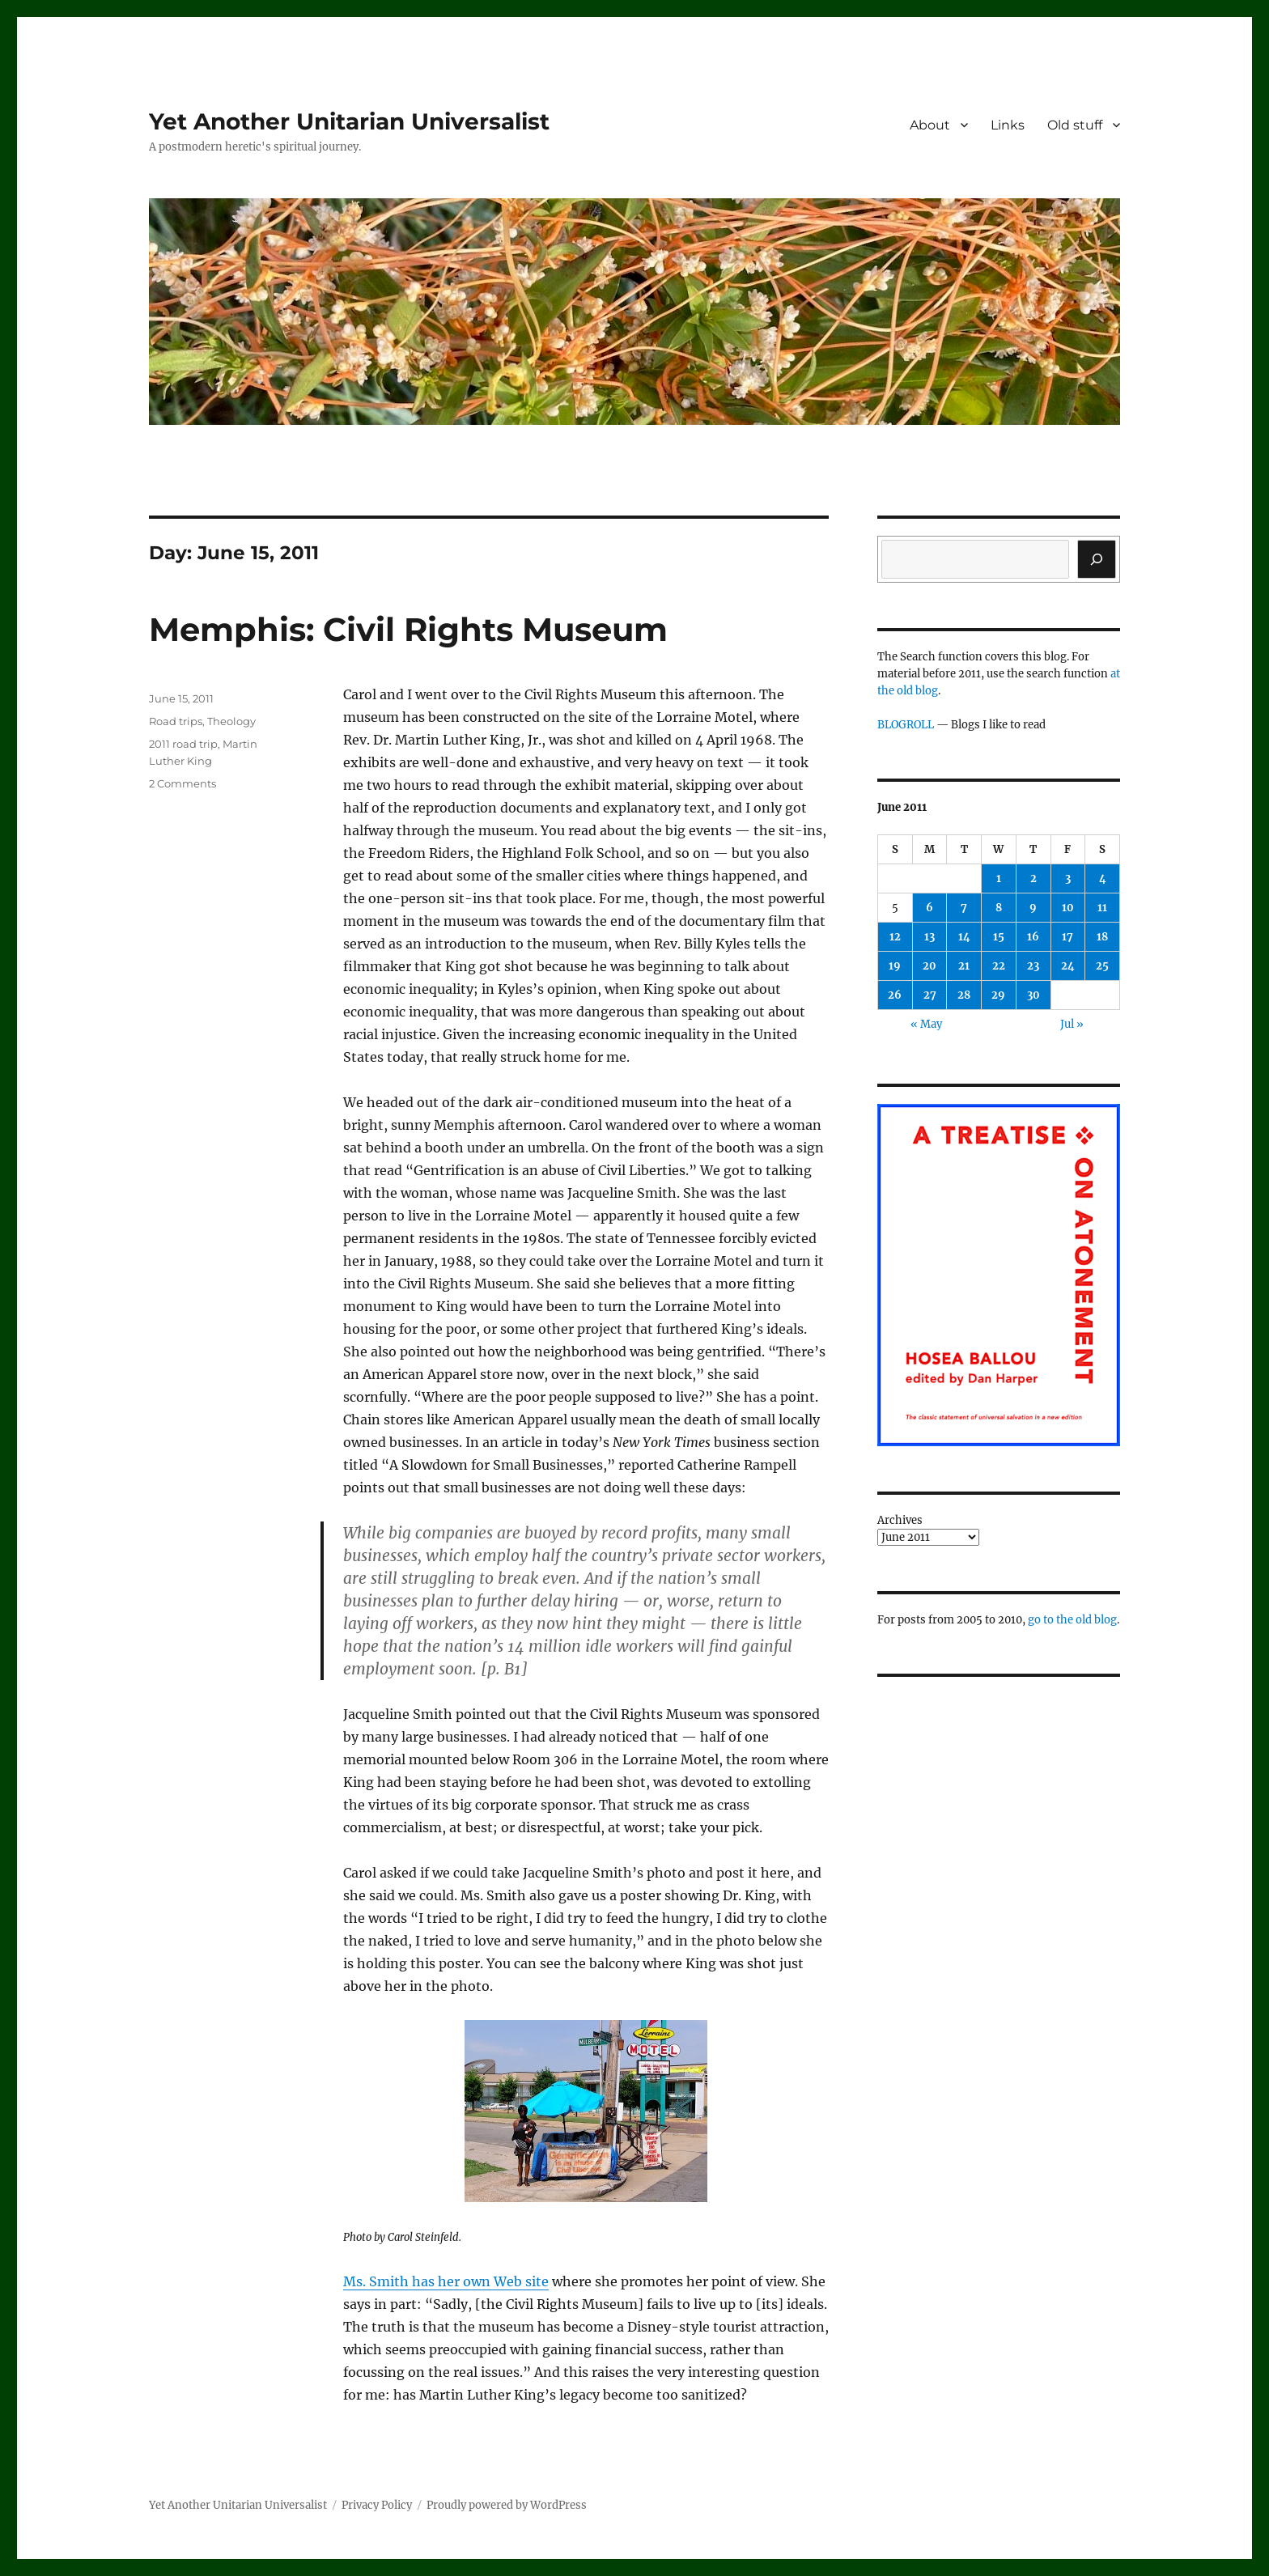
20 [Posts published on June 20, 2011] (929, 966)
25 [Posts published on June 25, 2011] (1102, 966)
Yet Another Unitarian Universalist (349, 121)
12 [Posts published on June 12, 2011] (895, 937)
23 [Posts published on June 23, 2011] (1033, 966)
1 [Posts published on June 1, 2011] (998, 878)
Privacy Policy (377, 2505)
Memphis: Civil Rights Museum (408, 629)
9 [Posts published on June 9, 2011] (1033, 908)
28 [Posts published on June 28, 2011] (963, 995)
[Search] (1096, 559)
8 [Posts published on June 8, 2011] (998, 908)
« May (926, 1024)
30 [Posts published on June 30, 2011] (1033, 995)
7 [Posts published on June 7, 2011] (964, 908)
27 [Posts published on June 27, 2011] (929, 995)
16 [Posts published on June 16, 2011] (1033, 937)
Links (1008, 125)
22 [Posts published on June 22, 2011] (998, 966)
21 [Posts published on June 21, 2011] (964, 966)
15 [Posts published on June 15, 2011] (998, 937)
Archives (900, 1520)
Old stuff (1074, 125)
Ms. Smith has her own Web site (446, 2281)
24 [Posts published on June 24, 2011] (1068, 966)
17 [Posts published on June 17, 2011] (1067, 937)
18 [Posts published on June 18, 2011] (1102, 937)
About (930, 125)
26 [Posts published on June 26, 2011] (895, 995)
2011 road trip (183, 743)
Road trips (175, 721)
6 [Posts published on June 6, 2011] (929, 908)
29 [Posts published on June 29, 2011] (998, 995)
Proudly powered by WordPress (507, 2505)
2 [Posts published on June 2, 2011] (1033, 878)
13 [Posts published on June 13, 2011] (929, 937)
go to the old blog (1072, 1620)
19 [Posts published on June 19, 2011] (895, 966)
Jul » (1072, 1024)
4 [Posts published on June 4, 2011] (1102, 878)
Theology (231, 721)
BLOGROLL (905, 725)
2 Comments (182, 783)
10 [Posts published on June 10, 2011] (1068, 908)
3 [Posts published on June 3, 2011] (1068, 878)
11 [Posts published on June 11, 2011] (1102, 908)
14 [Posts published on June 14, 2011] (964, 937)
